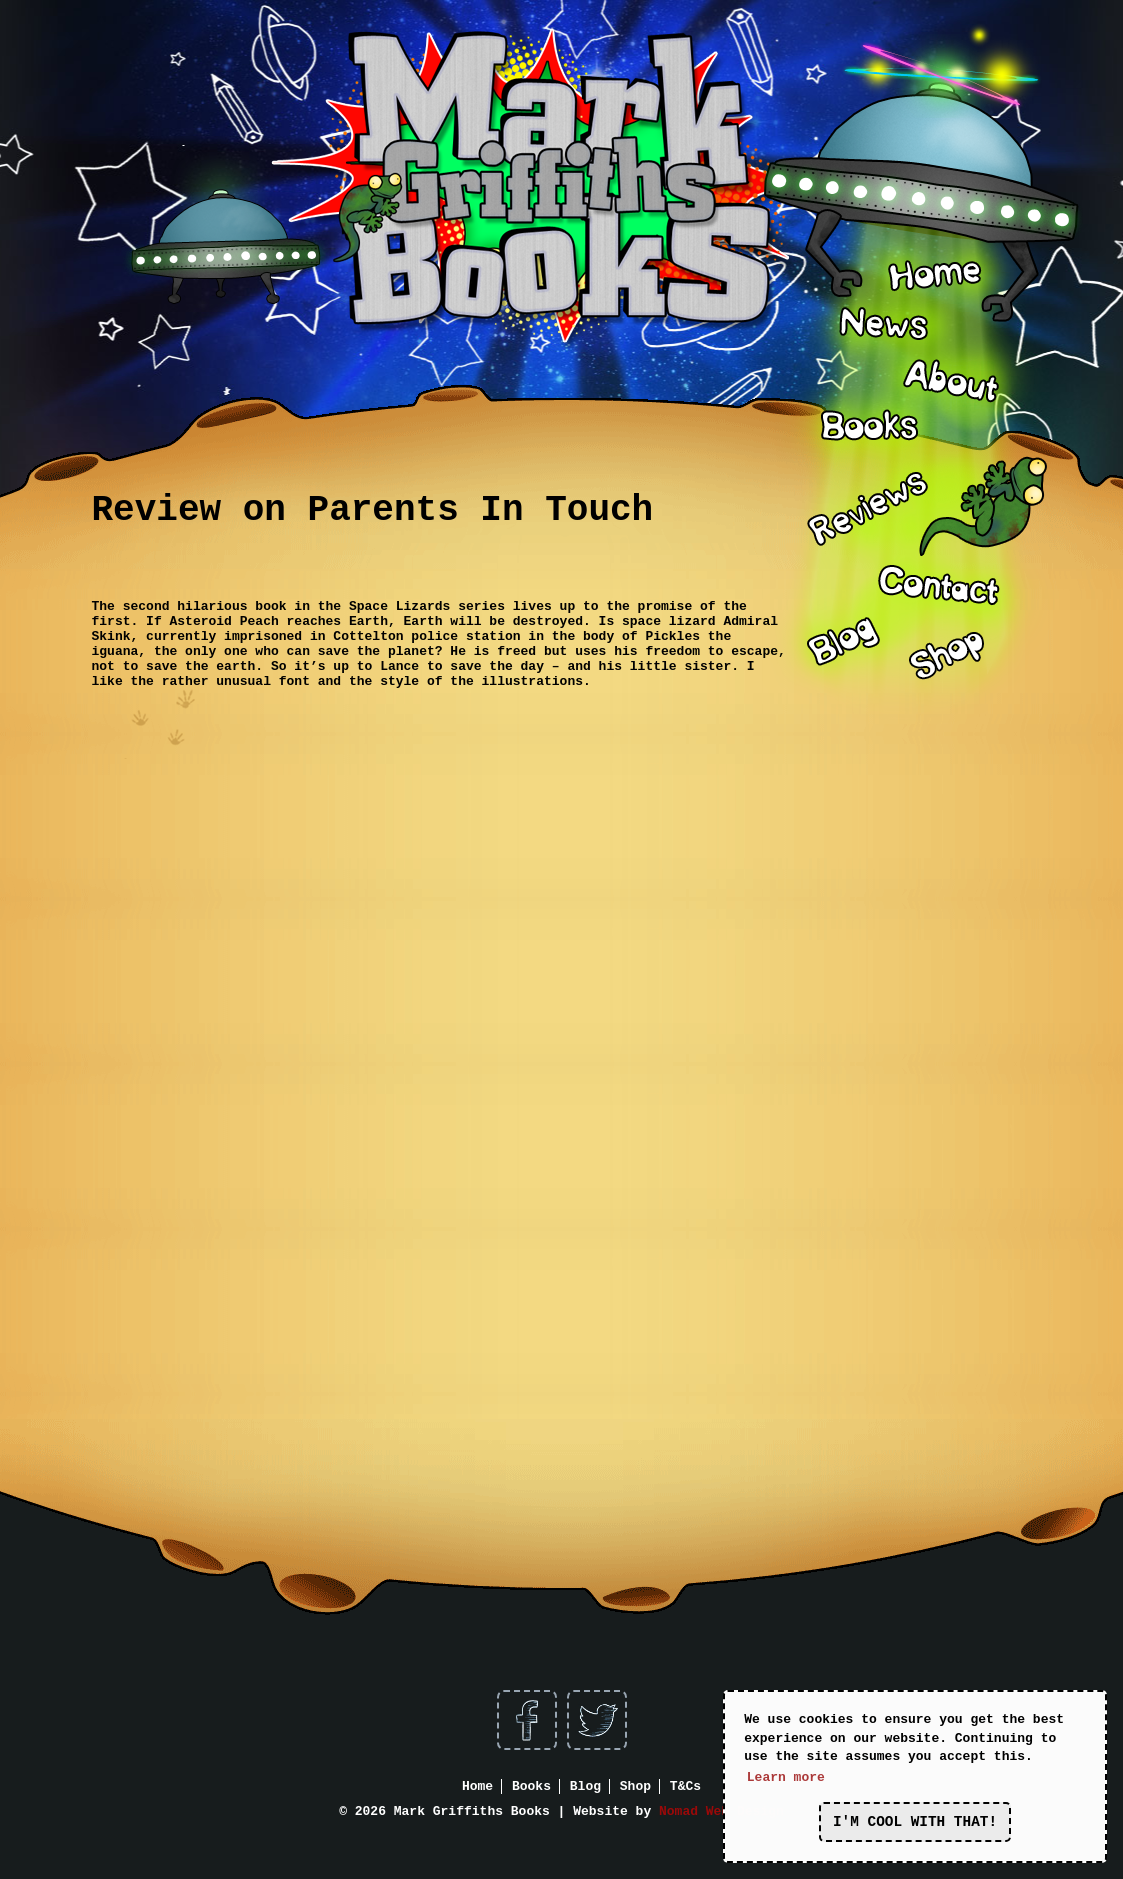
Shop (635, 1786)
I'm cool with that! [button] (915, 1822)
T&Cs (685, 1786)
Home (477, 1786)
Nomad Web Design (721, 1811)
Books (531, 1786)
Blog (585, 1786)
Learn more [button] (786, 1777)
